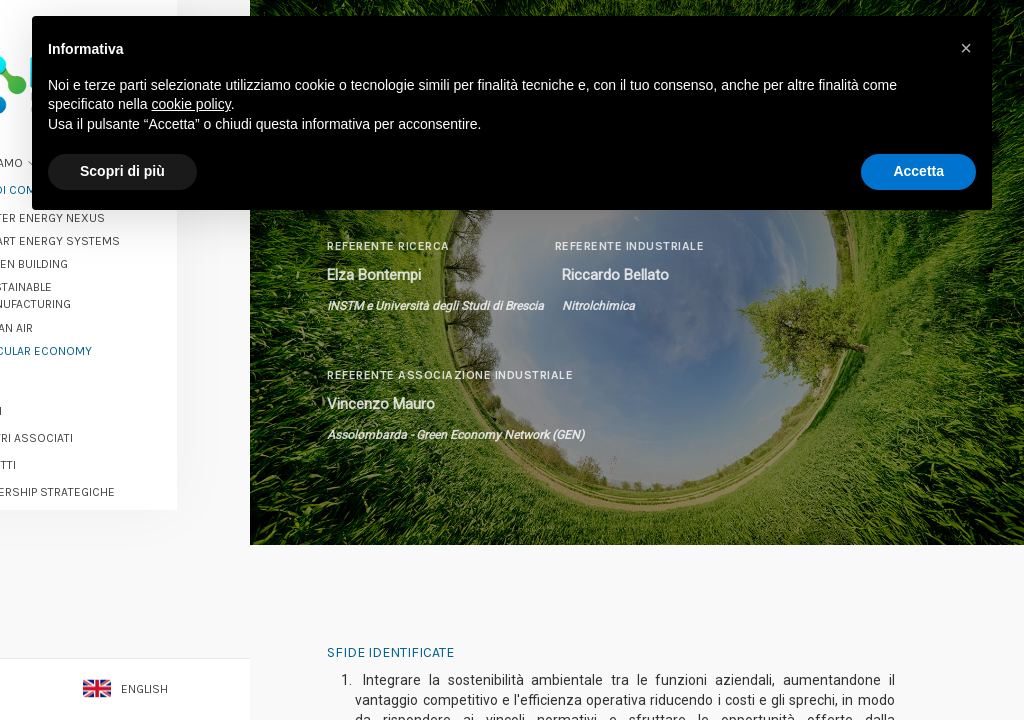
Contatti (64, 656)
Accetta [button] (918, 171)
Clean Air (79, 313)
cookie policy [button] (191, 104)
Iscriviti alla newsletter (125, 625)
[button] (966, 48)
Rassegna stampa (91, 559)
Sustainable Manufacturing (98, 281)
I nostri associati (92, 424)
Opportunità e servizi (103, 505)
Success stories (91, 532)
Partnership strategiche (113, 478)
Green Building (97, 250)
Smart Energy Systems (123, 226)
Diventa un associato (125, 590)
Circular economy (109, 336)
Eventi (57, 396)
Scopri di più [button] (122, 171)
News (55, 369)
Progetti (64, 451)
